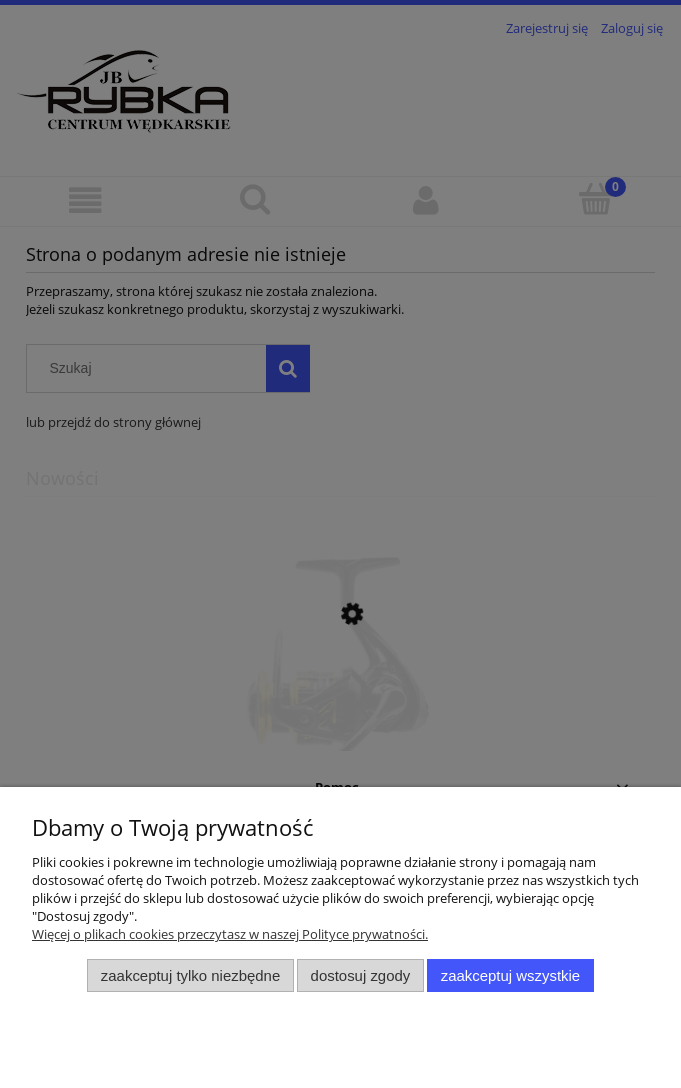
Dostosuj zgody (361, 975)
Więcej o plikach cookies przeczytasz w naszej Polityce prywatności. (230, 934)
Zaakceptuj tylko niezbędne (190, 975)
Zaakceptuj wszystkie (510, 975)
